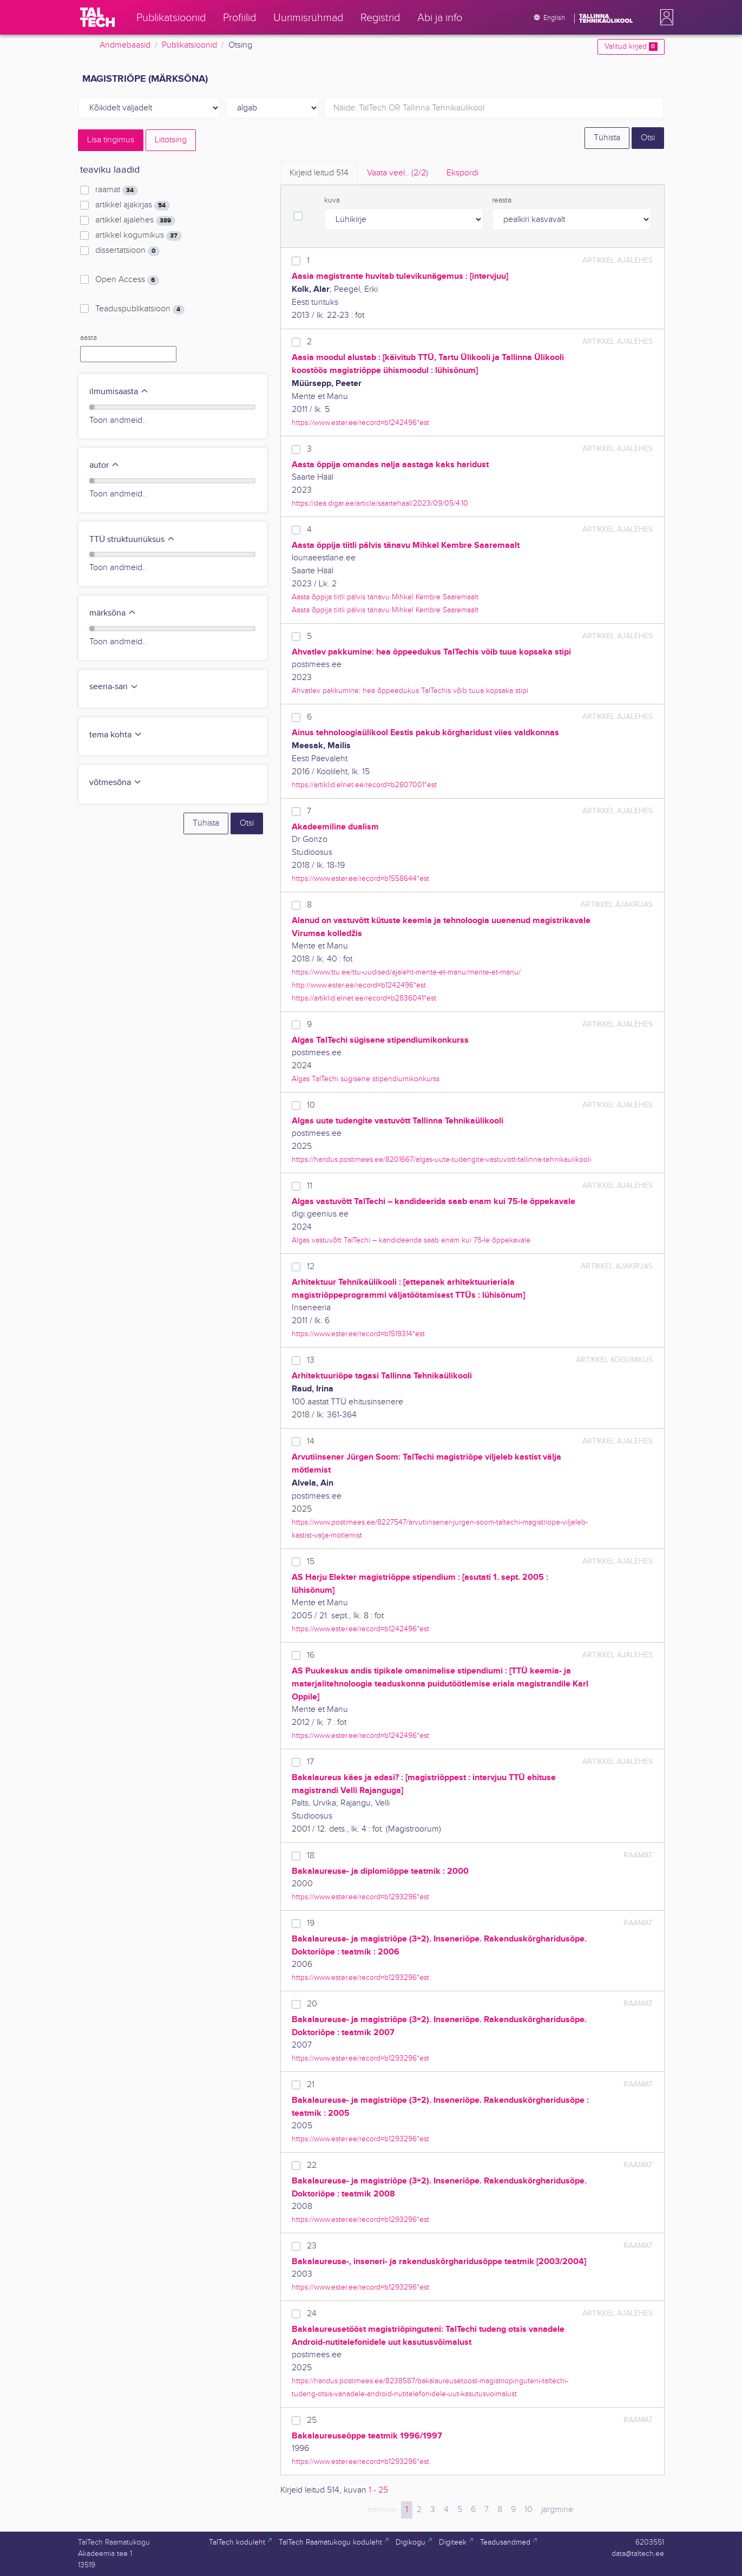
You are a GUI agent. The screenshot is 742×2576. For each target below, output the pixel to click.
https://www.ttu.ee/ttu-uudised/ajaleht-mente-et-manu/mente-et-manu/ (406, 972)
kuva (332, 200)
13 (310, 1360)
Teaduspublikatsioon (139, 309)
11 (309, 1186)
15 (310, 1562)
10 (311, 1105)
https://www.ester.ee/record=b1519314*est (358, 1333)
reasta (501, 200)
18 (310, 1856)
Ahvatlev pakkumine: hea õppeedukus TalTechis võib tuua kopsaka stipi (410, 690)
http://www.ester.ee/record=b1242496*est (359, 985)
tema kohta (115, 735)
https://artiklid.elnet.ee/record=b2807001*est (364, 784)
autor (104, 465)
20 (312, 2004)
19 (310, 1923)
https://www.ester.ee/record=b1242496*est (360, 422)
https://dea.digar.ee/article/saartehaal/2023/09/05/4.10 (380, 503)
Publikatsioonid (189, 45)
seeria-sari (114, 687)
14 (310, 1441)
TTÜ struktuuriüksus (132, 539)
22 (312, 2165)
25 (312, 2420)
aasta (88, 338)
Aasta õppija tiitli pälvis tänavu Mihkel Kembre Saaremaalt (385, 596)
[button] (664, 17)
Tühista (607, 138)
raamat (116, 190)
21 (310, 2085)
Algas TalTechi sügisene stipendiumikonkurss (365, 1078)
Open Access (127, 279)
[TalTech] (97, 17)
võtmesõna (115, 782)
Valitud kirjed (631, 46)
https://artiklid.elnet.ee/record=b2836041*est (364, 998)
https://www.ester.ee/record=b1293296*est (360, 1896)
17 (310, 1762)
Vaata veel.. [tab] (397, 173)
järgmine (557, 2510)
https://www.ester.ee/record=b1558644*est (360, 878)
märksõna (112, 613)
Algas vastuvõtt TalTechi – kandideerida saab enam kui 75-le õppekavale (411, 1240)
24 (312, 2314)
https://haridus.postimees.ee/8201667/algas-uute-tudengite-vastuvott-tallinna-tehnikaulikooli (441, 1159)
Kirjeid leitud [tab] (319, 173)
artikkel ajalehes (135, 220)
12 (310, 1266)
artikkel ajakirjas (132, 205)
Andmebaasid (125, 45)
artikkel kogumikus (138, 235)
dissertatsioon (127, 250)
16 (310, 1655)
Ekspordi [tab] (462, 173)
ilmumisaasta (119, 392)
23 (312, 2246)
